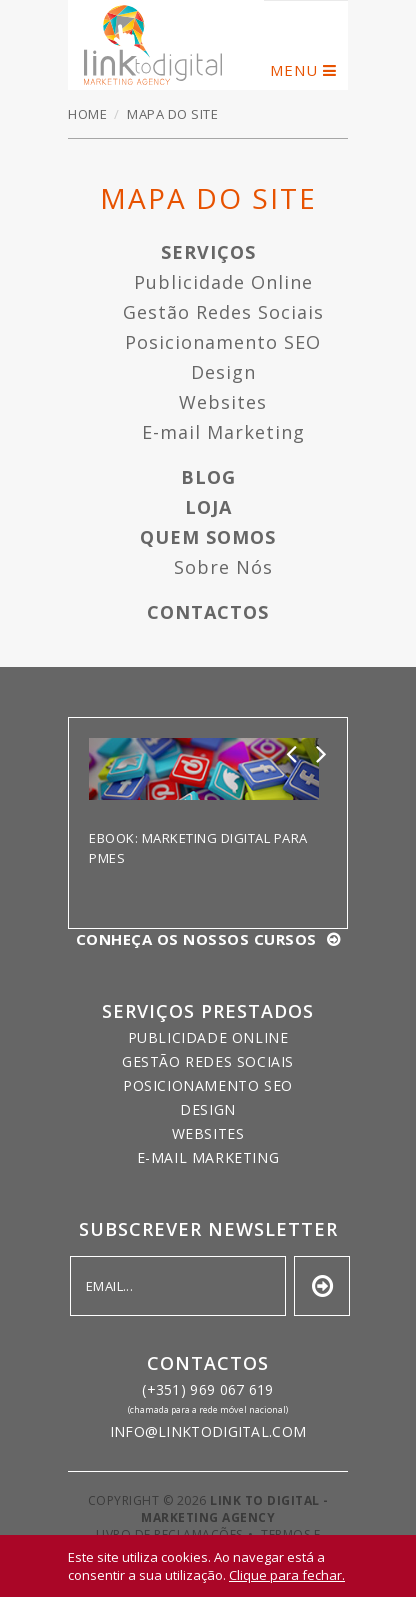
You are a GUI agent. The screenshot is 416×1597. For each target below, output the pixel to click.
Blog (208, 477)
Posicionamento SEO (223, 342)
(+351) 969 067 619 (207, 1389)
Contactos (208, 612)
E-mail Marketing (223, 432)
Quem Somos (208, 537)
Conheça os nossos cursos (196, 939)
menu (294, 70)
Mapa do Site (153, 45)
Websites (223, 402)
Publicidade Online (223, 282)
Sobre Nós (223, 567)
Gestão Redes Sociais (223, 312)
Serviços (208, 252)
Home (87, 114)
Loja (208, 507)
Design (223, 372)
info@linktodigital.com (208, 1431)
